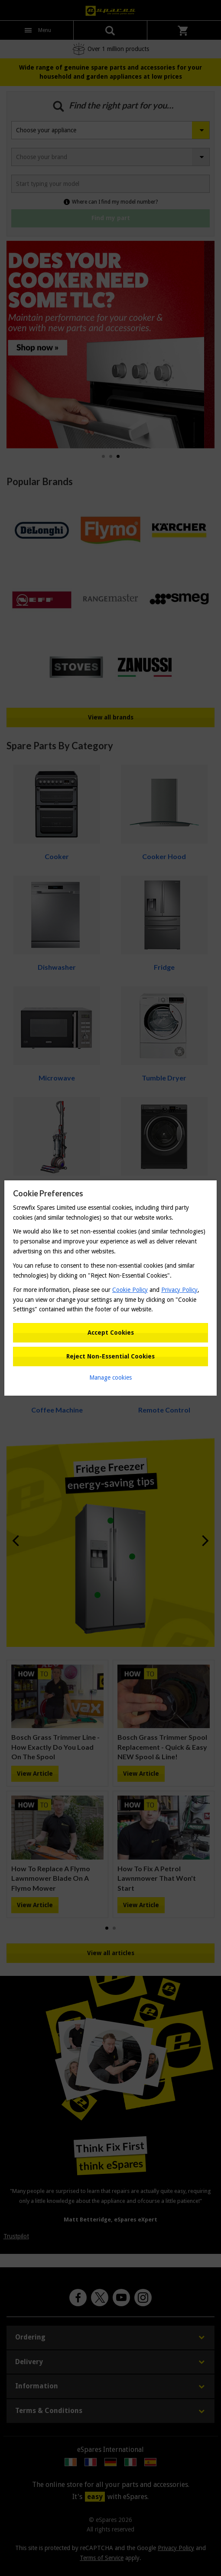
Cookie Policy (130, 1289)
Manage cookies (110, 1377)
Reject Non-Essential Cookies (110, 1356)
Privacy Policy (179, 1289)
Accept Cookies (111, 1332)
